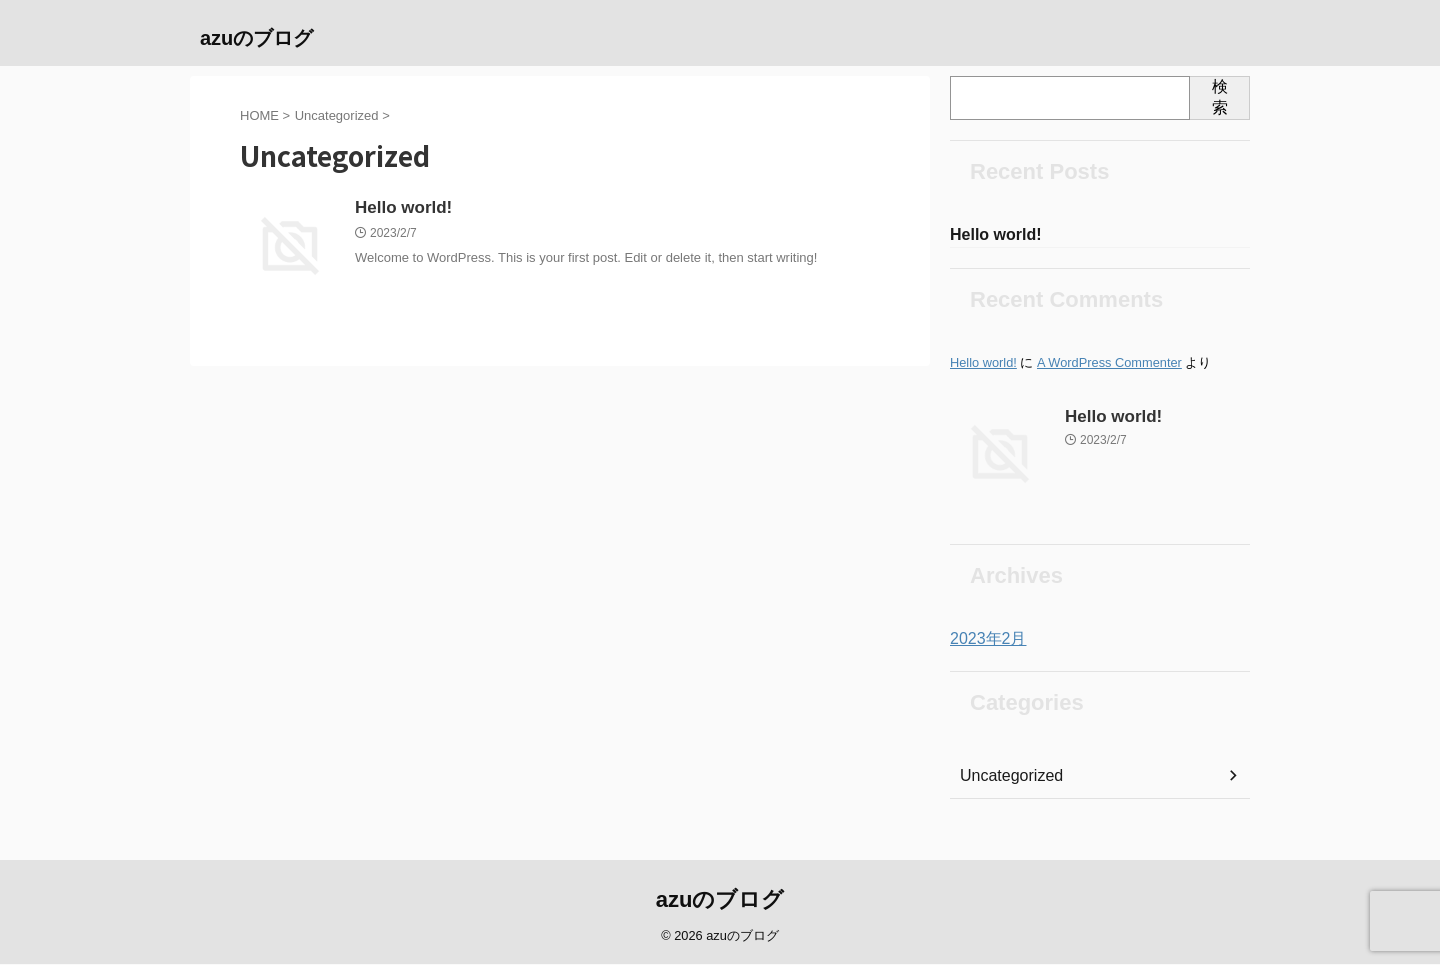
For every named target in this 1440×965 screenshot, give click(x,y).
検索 (1220, 97)
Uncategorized (1005, 778)
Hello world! (401, 208)
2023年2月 (983, 641)
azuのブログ (256, 38)
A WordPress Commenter (1109, 364)
